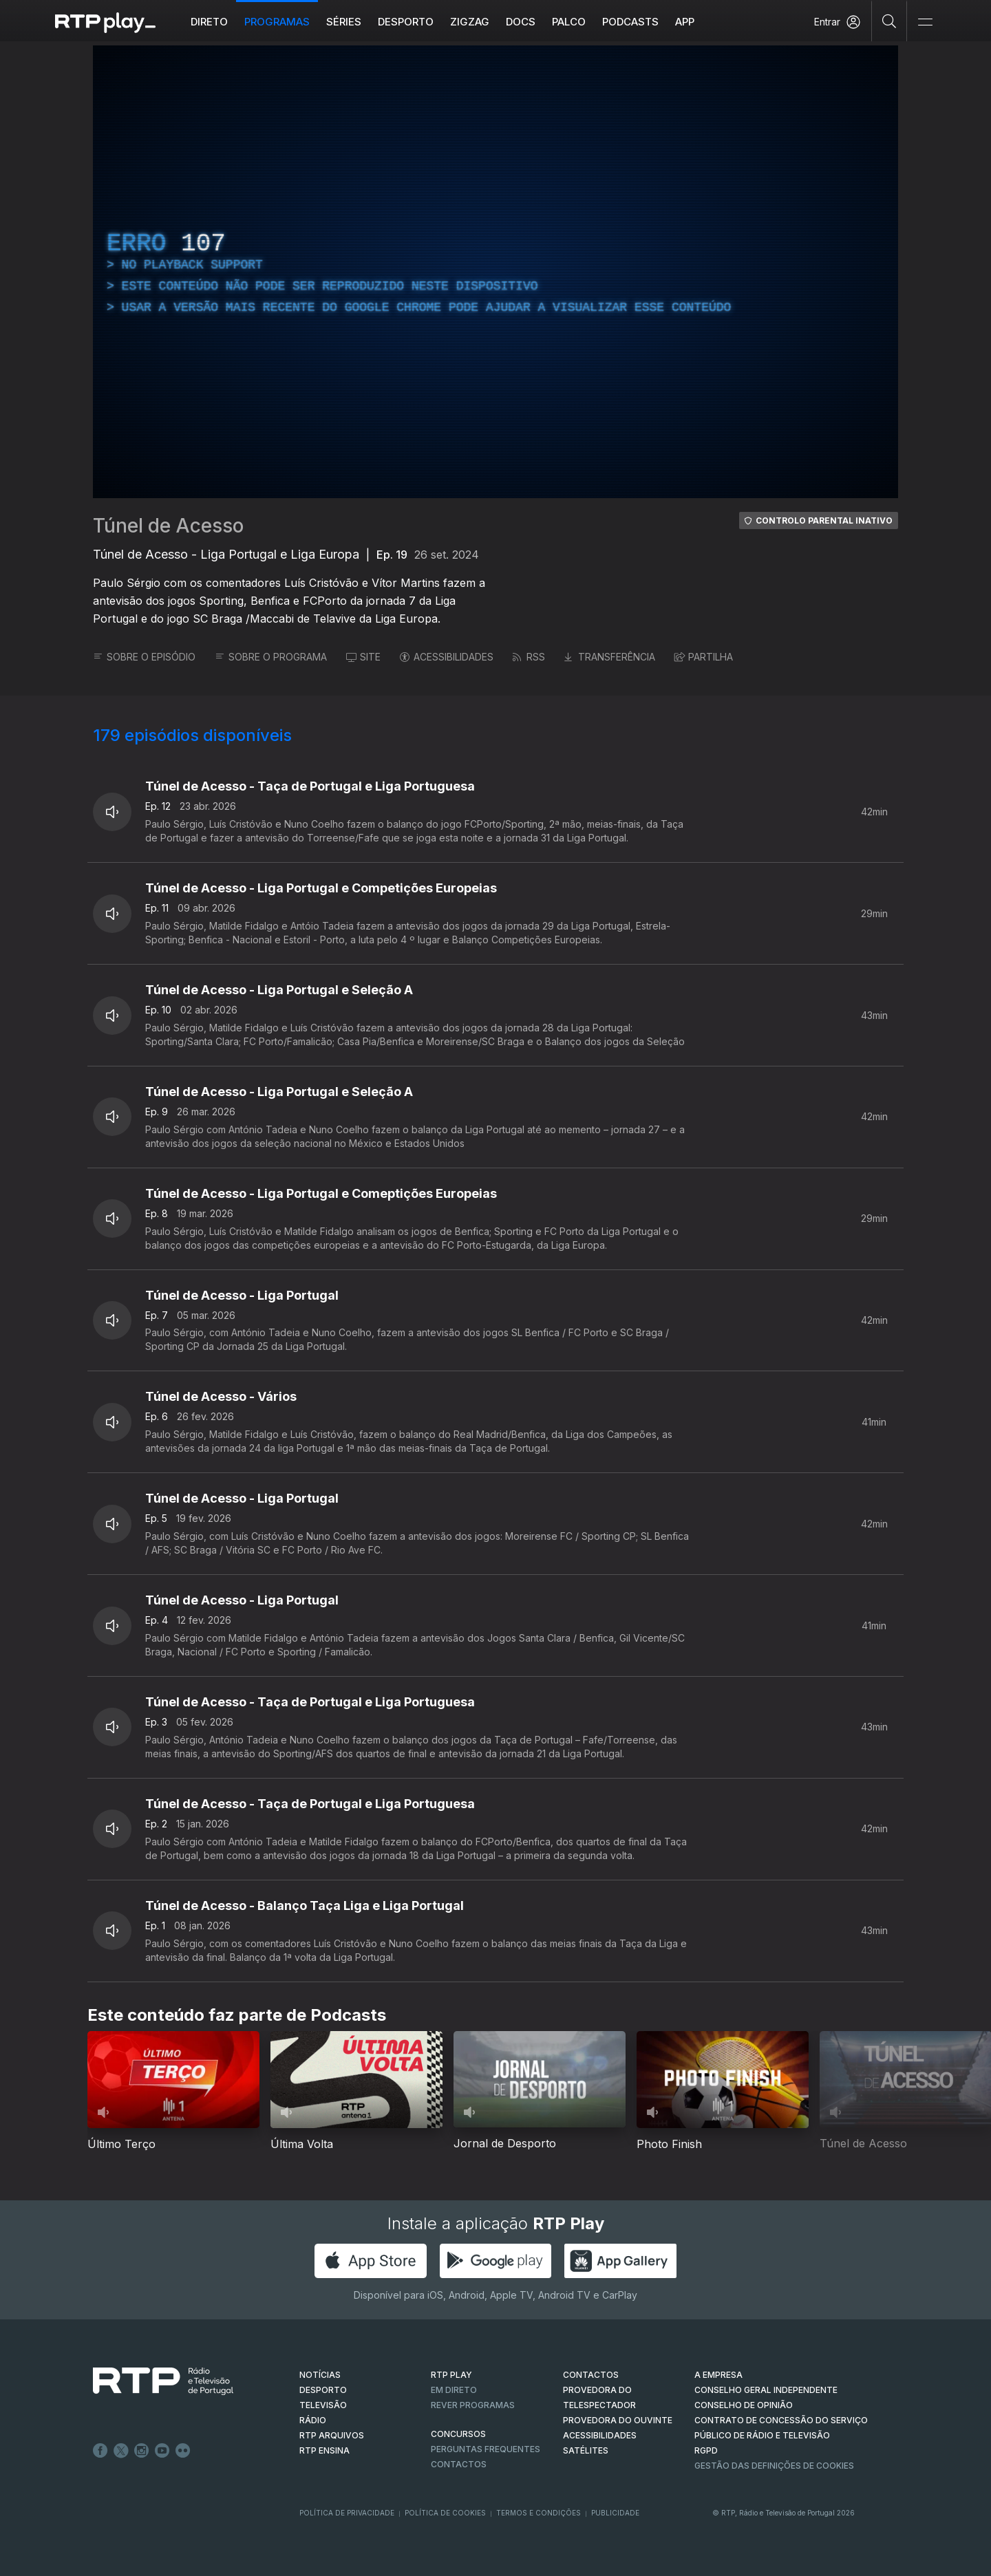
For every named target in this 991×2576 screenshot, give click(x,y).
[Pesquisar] (889, 20)
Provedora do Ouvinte (617, 2420)
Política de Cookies (445, 2513)
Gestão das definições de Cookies (774, 2465)
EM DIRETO (454, 2390)
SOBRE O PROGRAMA (271, 657)
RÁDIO (312, 2420)
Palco (569, 21)
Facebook (100, 2450)
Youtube (162, 2450)
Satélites (585, 2450)
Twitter (121, 2450)
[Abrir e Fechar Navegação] (925, 22)
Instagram (141, 2450)
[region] (495, 271)
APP (684, 21)
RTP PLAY (451, 2375)
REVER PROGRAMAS (473, 2405)
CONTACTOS (591, 2375)
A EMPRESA (718, 2375)
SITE (363, 657)
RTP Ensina (324, 2450)
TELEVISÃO (323, 2405)
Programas (277, 21)
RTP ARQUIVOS (331, 2435)
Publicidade (615, 2513)
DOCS (520, 21)
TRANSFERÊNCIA (609, 657)
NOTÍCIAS (320, 2375)
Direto (209, 21)
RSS (529, 657)
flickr (183, 2450)
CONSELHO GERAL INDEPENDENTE (766, 2390)
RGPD (706, 2450)
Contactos (459, 2464)
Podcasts (630, 21)
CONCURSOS (458, 2434)
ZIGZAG (469, 21)
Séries (343, 21)
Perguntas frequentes (485, 2449)
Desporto (406, 21)
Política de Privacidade (346, 2513)
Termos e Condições (538, 2513)
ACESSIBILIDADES (446, 657)
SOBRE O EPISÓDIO (144, 657)
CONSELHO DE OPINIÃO (743, 2405)
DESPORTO (323, 2390)
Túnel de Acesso (168, 525)
